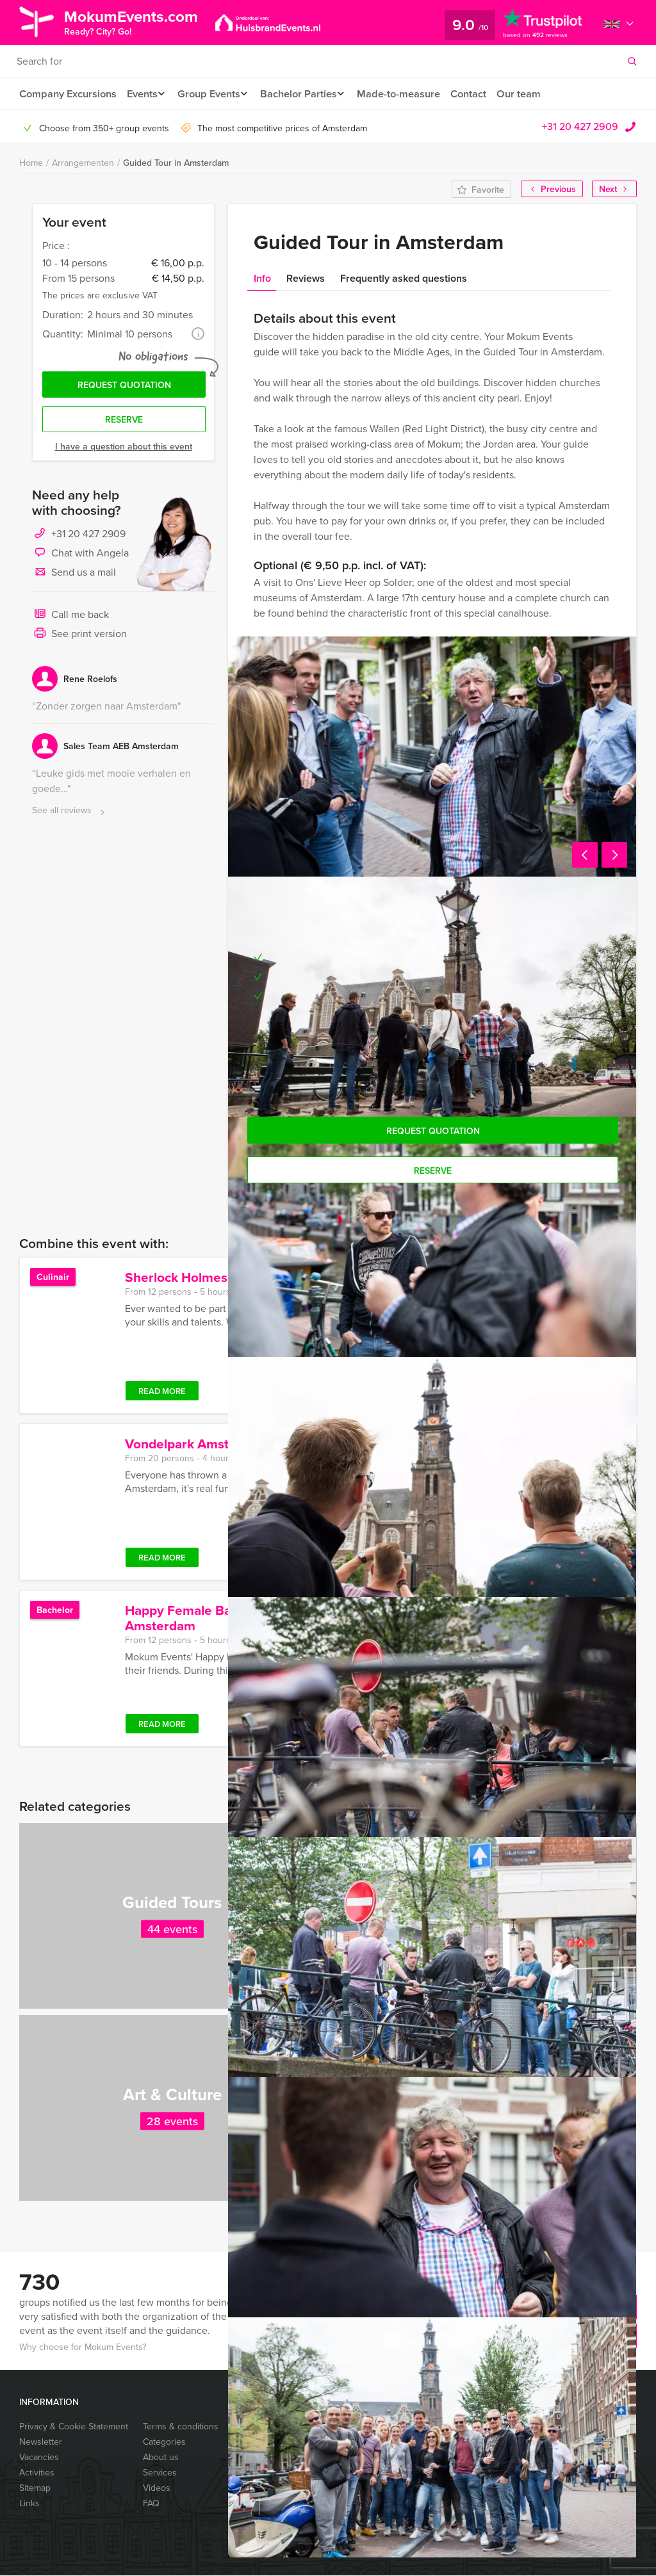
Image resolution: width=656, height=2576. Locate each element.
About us (161, 2457)
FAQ (151, 2503)
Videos (156, 2488)
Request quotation (124, 386)
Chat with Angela (80, 557)
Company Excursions (67, 93)
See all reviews (70, 814)
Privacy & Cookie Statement (73, 2426)
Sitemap (35, 2488)
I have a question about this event (123, 450)
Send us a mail (74, 577)
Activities (36, 2473)
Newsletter (40, 2442)
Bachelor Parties (308, 93)
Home (31, 163)
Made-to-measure (411, 93)
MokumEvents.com (139, 21)
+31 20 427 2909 (580, 127)
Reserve (124, 423)
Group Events (214, 93)
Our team (533, 93)
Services (160, 2473)
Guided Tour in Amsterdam (176, 163)
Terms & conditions (180, 2426)
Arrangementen (83, 163)
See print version (79, 638)
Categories (164, 2442)
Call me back (70, 619)
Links (29, 2503)
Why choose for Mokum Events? (82, 2347)
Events (142, 93)
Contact (482, 93)
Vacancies (39, 2457)
